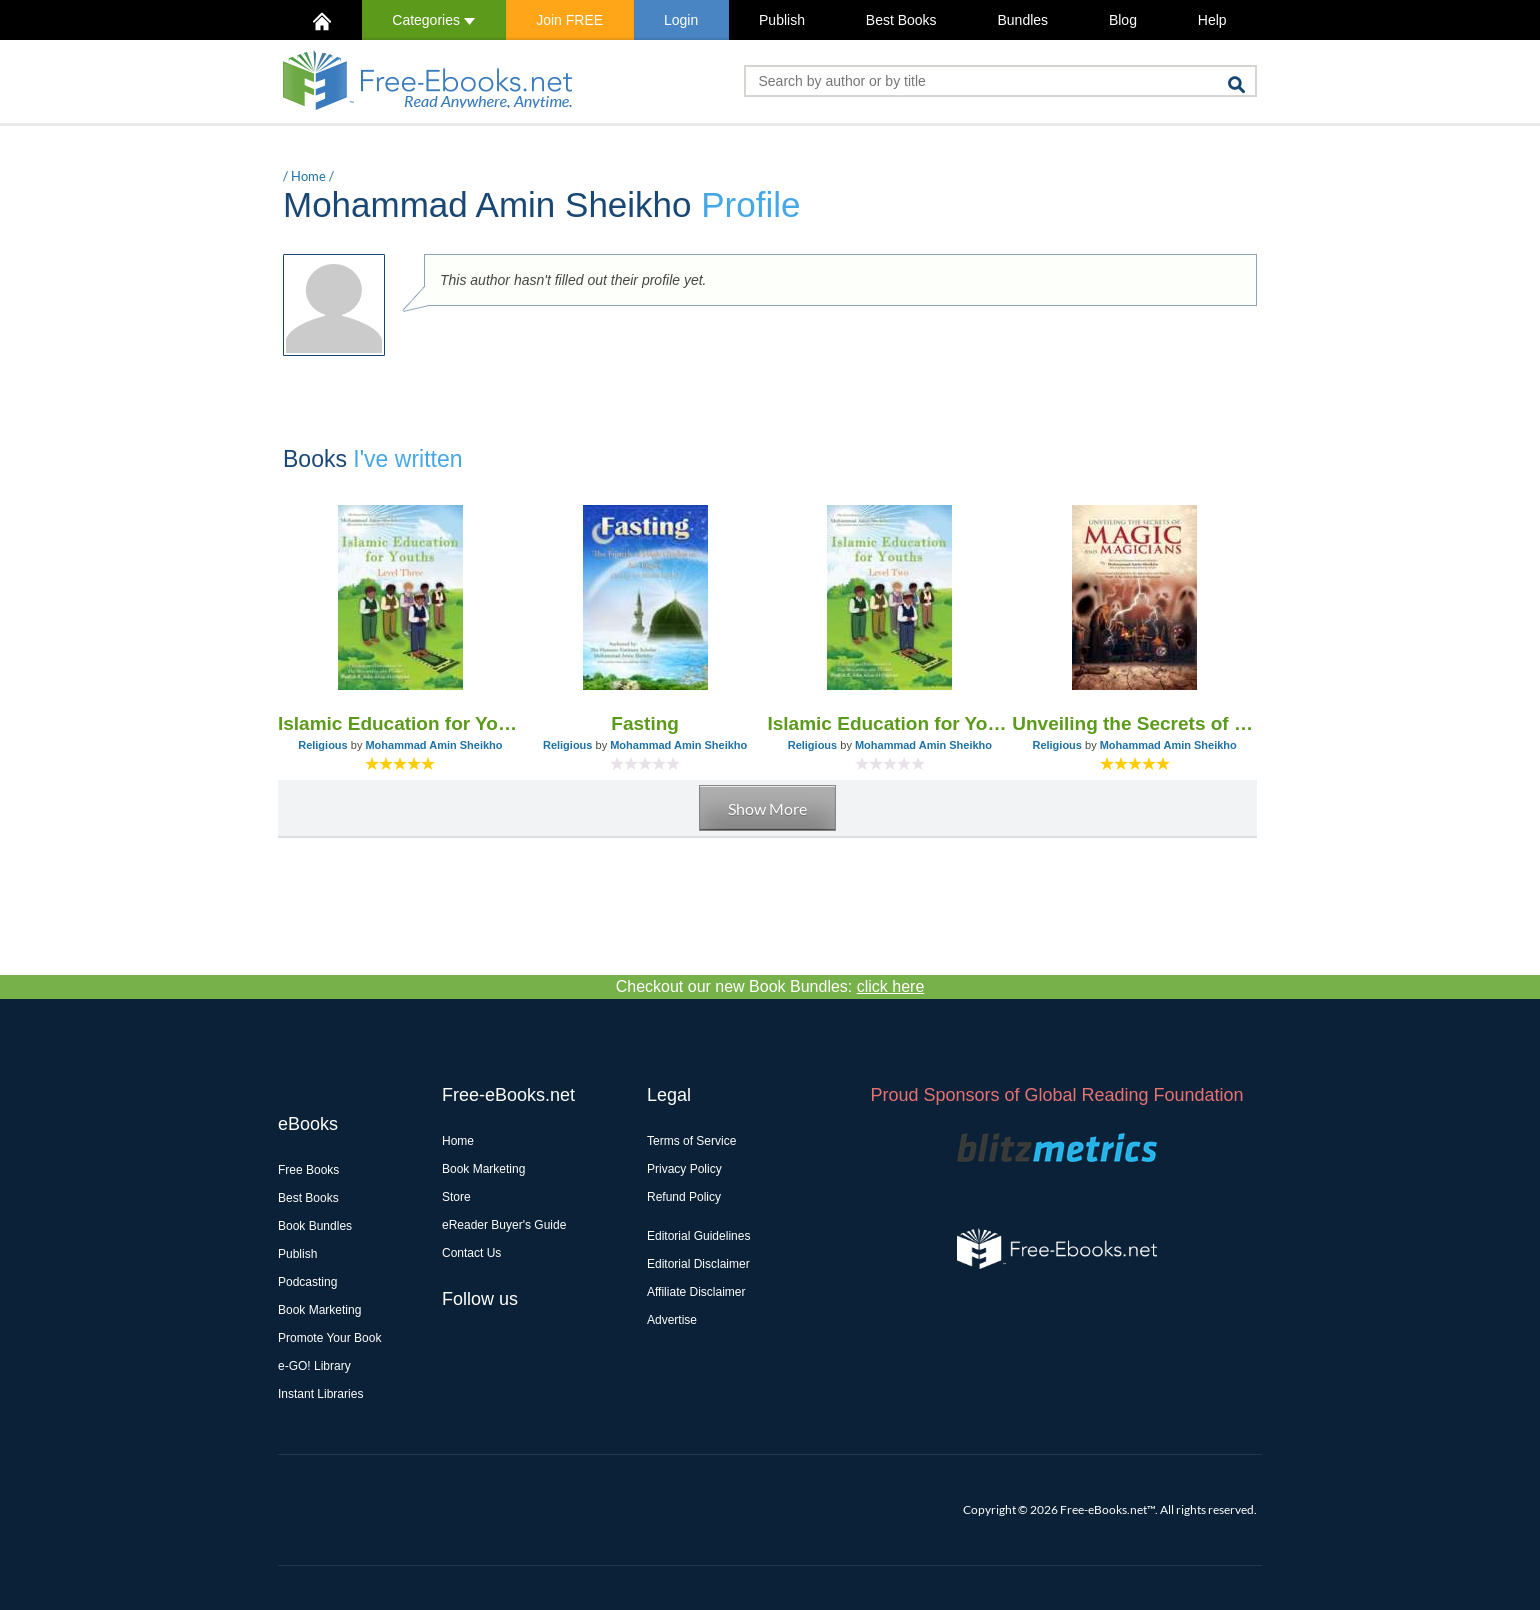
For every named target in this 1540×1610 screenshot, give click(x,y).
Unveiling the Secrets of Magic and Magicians (1134, 723)
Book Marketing (319, 1310)
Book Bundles (315, 1226)
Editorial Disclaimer (698, 1264)
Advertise (672, 1320)
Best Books (901, 20)
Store (456, 1197)
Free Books (308, 1170)
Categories (433, 20)
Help (1212, 20)
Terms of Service (691, 1141)
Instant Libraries (320, 1394)
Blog (1123, 20)
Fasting (645, 723)
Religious (323, 745)
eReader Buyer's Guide (504, 1225)
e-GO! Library (314, 1366)
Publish (782, 20)
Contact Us (471, 1253)
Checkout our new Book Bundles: (770, 986)
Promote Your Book (329, 1338)
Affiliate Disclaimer (696, 1292)
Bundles (1022, 20)
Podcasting (307, 1282)
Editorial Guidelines (698, 1236)
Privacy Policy (684, 1169)
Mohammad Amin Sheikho (433, 745)
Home (308, 176)
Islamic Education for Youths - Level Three (400, 723)
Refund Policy (684, 1197)
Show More (767, 808)
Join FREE (569, 20)
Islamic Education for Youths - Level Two (890, 723)
